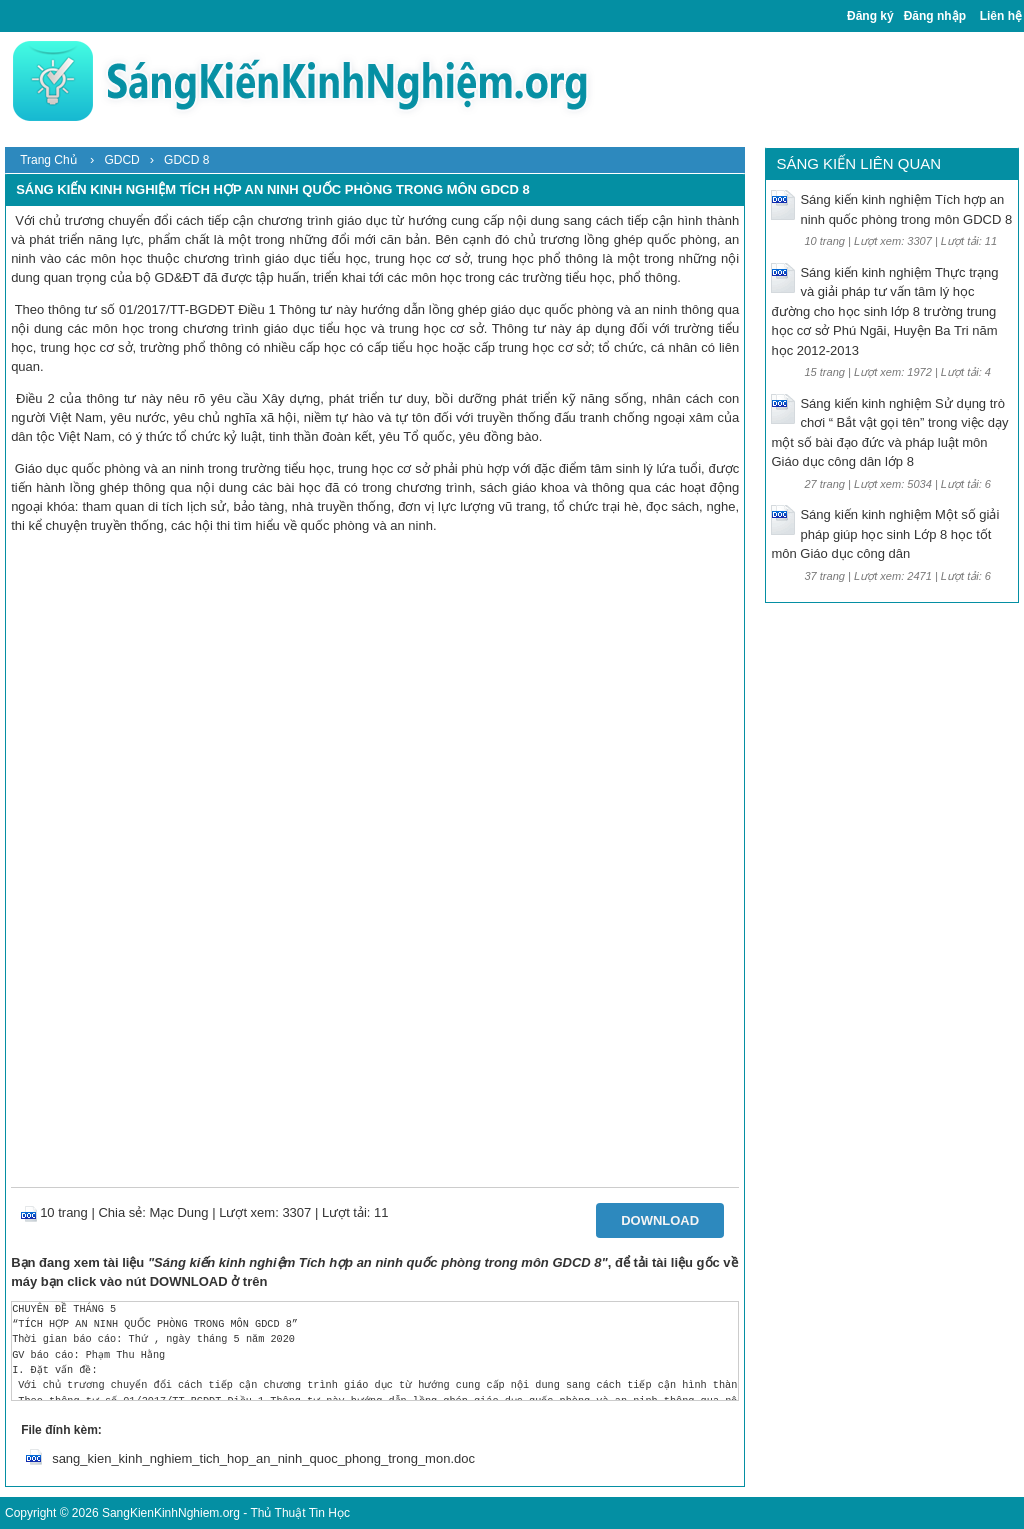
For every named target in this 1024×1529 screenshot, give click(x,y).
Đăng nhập (935, 16)
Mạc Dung (179, 1212)
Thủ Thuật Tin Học (299, 1513)
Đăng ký (870, 16)
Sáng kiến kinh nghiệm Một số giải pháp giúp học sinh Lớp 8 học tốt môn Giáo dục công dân (885, 534)
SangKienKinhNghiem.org (171, 1513)
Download (660, 1220)
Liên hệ (1001, 16)
